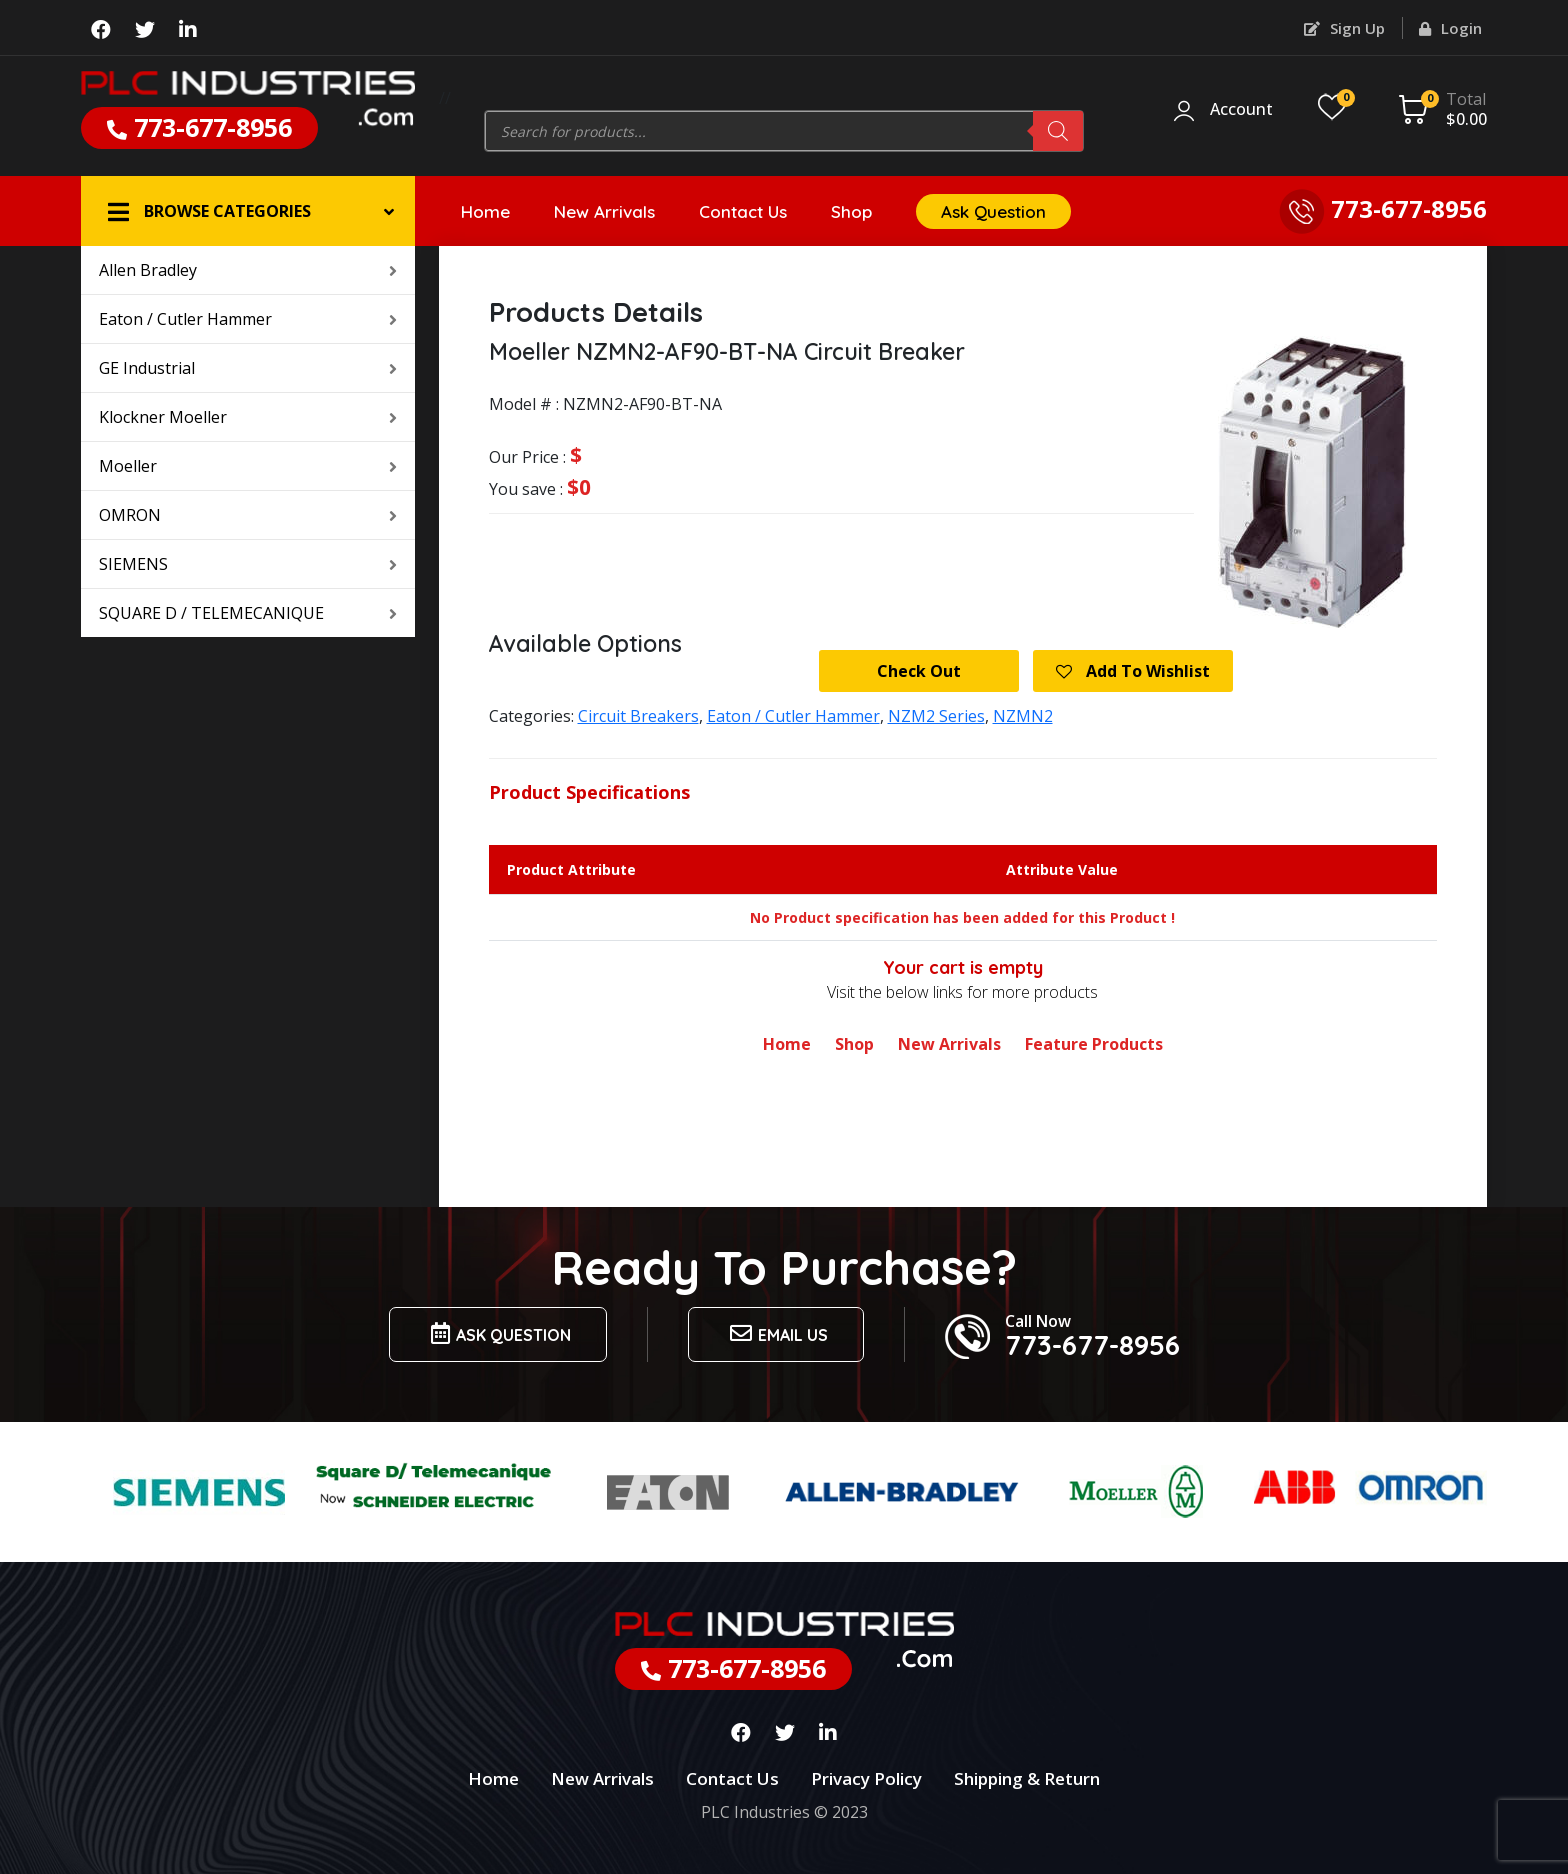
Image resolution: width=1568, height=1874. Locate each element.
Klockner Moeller (248, 417)
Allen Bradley (248, 270)
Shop (851, 211)
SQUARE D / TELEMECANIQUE (248, 613)
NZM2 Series (936, 716)
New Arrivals (604, 211)
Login (1450, 28)
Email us (776, 1333)
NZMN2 (1023, 716)
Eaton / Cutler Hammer (248, 319)
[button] (248, 211)
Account (1241, 110)
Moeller (248, 466)
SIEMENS (248, 564)
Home (485, 211)
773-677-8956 (199, 127)
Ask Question (993, 211)
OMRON (248, 515)
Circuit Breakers (638, 716)
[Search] (1058, 131)
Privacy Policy (866, 1778)
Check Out (919, 671)
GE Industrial (248, 368)
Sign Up (1344, 28)
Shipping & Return (1027, 1778)
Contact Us (743, 211)
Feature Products (1094, 1044)
